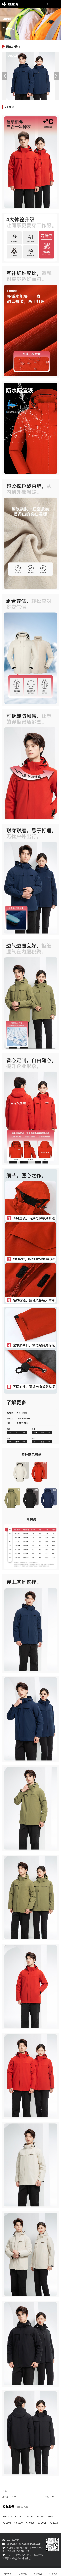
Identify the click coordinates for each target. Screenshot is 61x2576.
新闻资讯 (38, 2572)
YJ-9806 (6, 2522)
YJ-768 (13, 2497)
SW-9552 (52, 2516)
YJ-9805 (30, 2522)
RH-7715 (55, 2497)
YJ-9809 (18, 2522)
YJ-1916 (42, 2522)
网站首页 (7, 2572)
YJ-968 (18, 2516)
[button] (56, 76)
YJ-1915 (53, 2522)
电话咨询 (53, 2572)
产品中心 (23, 2572)
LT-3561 (40, 2516)
